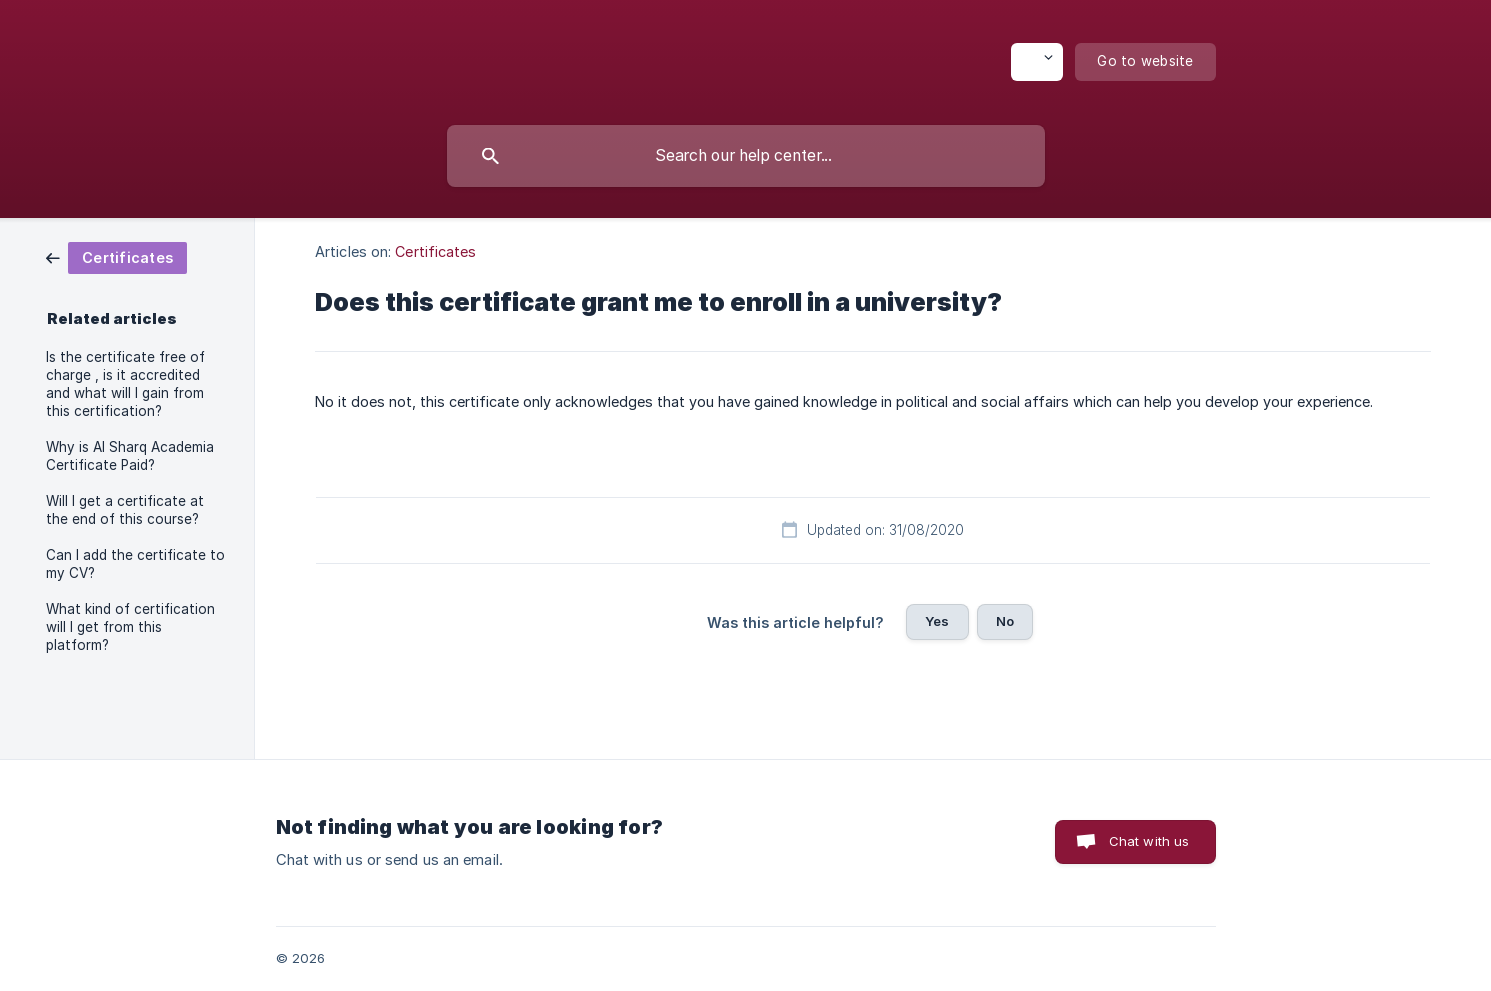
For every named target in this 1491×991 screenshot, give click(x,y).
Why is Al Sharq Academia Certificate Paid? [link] (130, 456)
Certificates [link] (435, 251)
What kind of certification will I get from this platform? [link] (130, 627)
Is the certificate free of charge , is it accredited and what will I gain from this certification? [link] (125, 384)
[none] (1037, 62)
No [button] (1005, 621)
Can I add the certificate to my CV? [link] (135, 564)
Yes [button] (937, 621)
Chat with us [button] (1149, 841)
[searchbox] (746, 156)
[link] (116, 256)
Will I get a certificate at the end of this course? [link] (125, 510)
